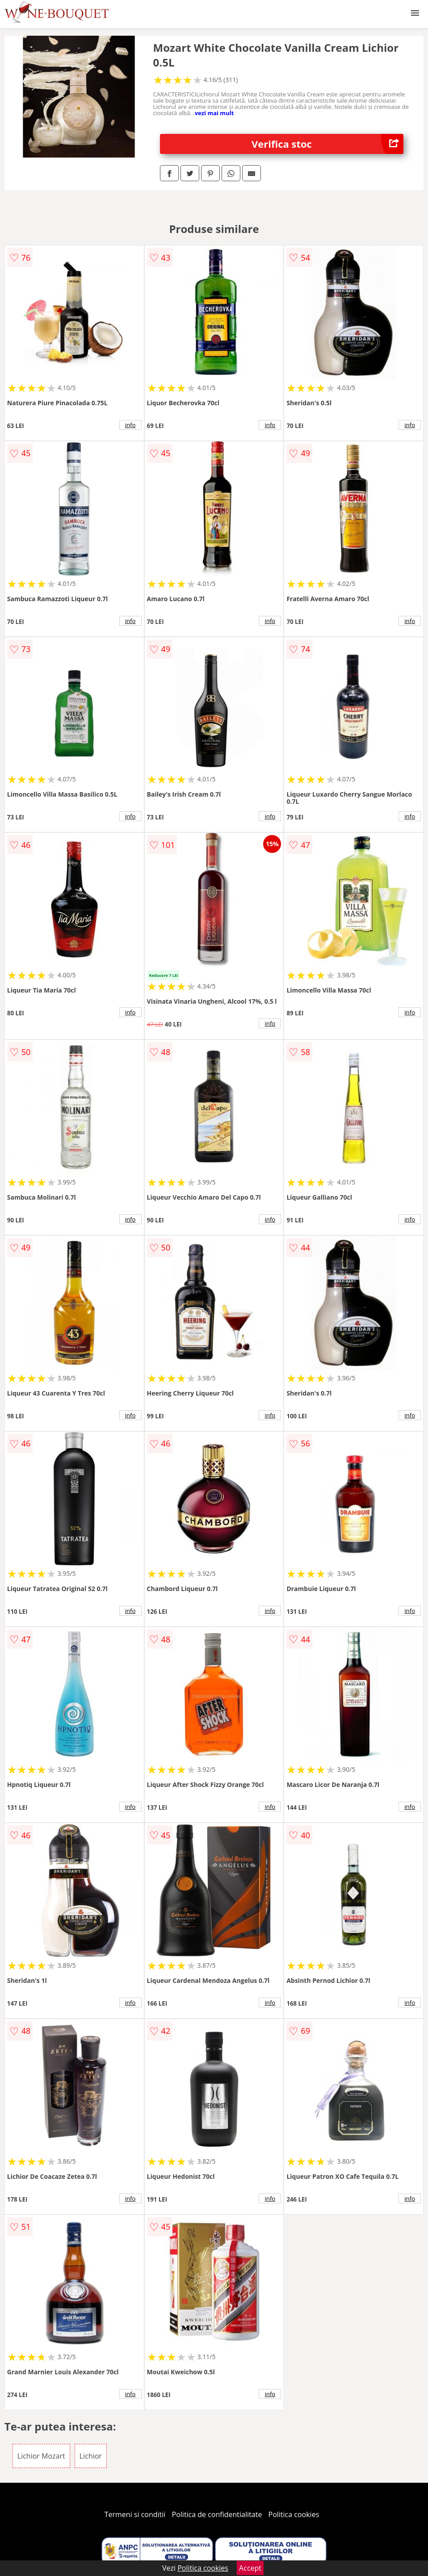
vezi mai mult (214, 113)
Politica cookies (294, 2514)
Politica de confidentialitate (217, 2514)
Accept (250, 2568)
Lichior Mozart (41, 2456)
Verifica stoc (327, 144)
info (130, 425)
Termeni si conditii (135, 2514)
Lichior (91, 2456)
